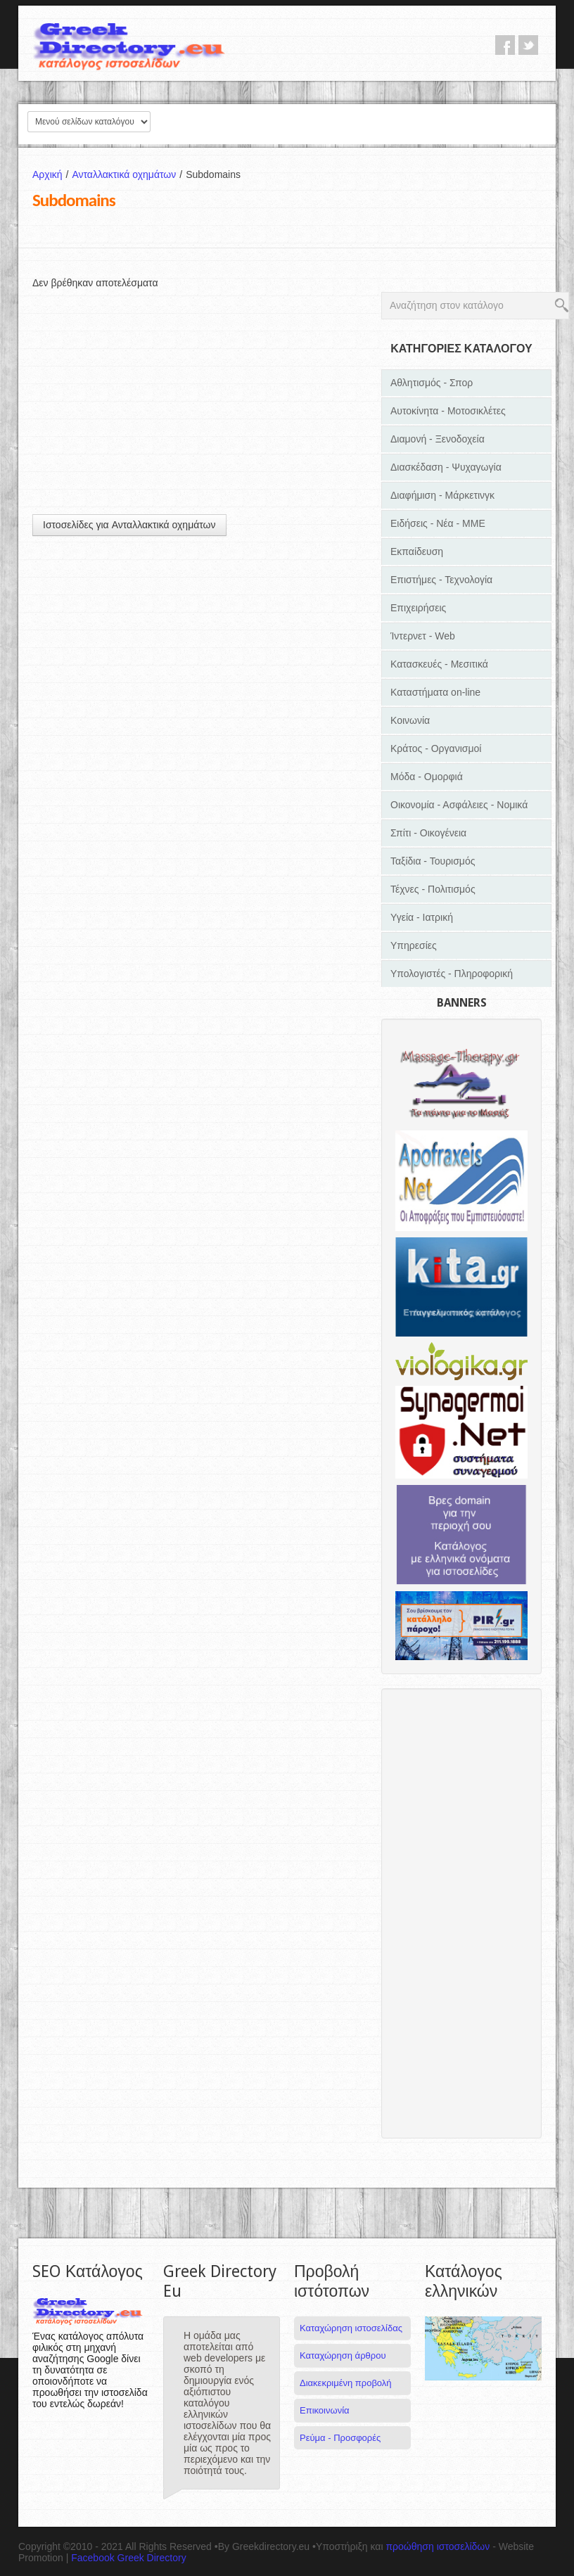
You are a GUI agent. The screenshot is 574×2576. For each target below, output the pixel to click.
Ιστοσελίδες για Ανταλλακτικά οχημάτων (129, 524)
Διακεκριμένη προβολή (346, 2383)
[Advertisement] (199, 387)
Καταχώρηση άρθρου (342, 2355)
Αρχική (52, 174)
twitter (528, 45)
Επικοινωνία (325, 2410)
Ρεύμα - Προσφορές (340, 2437)
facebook (505, 45)
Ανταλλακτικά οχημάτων (129, 174)
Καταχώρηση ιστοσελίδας (351, 2328)
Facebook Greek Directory (128, 2557)
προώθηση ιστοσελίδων (437, 2546)
